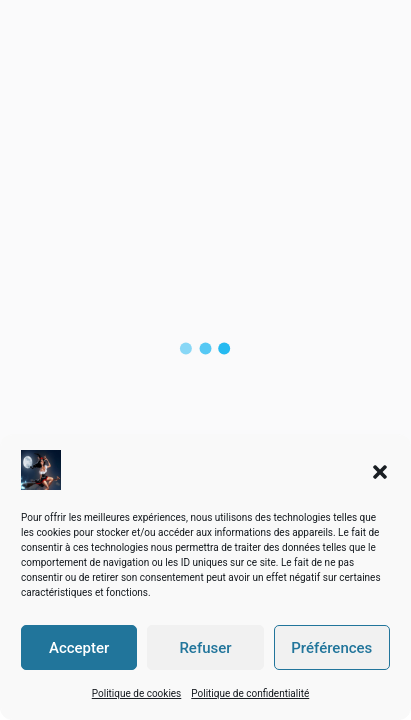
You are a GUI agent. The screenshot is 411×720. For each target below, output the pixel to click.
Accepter (79, 648)
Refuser (205, 648)
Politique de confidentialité (250, 693)
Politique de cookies (137, 693)
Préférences (331, 648)
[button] (380, 470)
